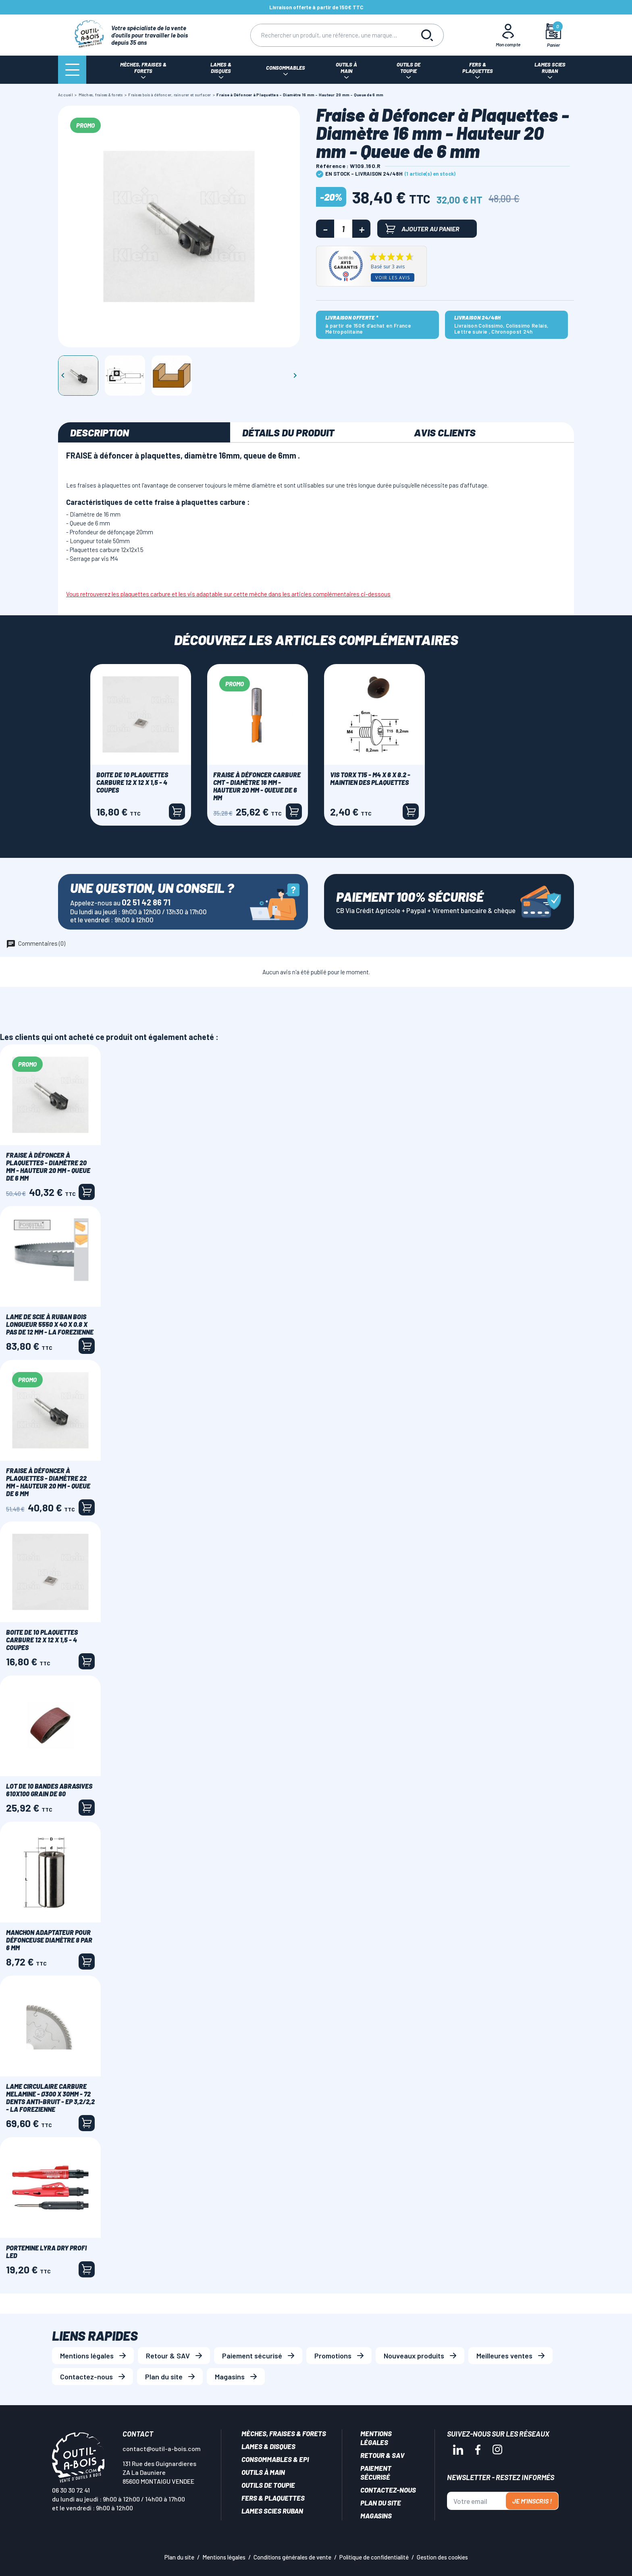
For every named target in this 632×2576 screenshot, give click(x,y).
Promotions (332, 2355)
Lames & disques (268, 2446)
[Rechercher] (331, 35)
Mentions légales (87, 2355)
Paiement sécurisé (252, 2355)
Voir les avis (392, 277)
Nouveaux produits (414, 2355)
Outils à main (263, 2472)
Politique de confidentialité (374, 2557)
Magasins (230, 2376)
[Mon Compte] (508, 35)
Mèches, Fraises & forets (283, 2433)
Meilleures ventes (504, 2355)
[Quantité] (343, 229)
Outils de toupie (268, 2485)
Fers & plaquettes (273, 2498)
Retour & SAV (168, 2355)
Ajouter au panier (422, 229)
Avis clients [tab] (445, 432)
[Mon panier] (554, 35)
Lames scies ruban (272, 2511)
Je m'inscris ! (532, 2501)
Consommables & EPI (275, 2459)
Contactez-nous (86, 2376)
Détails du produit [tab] (288, 432)
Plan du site (164, 2376)
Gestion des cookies (442, 2557)
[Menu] (72, 70)
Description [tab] (99, 432)
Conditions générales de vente (292, 2557)
